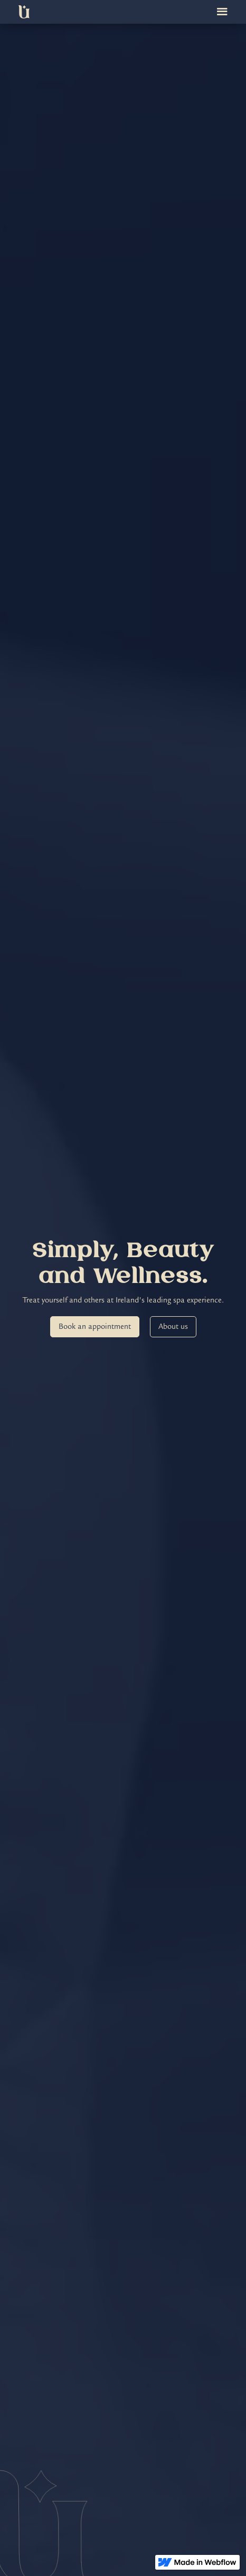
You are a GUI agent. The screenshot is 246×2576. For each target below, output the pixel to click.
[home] (24, 11)
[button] (222, 12)
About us (173, 1326)
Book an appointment (95, 1326)
